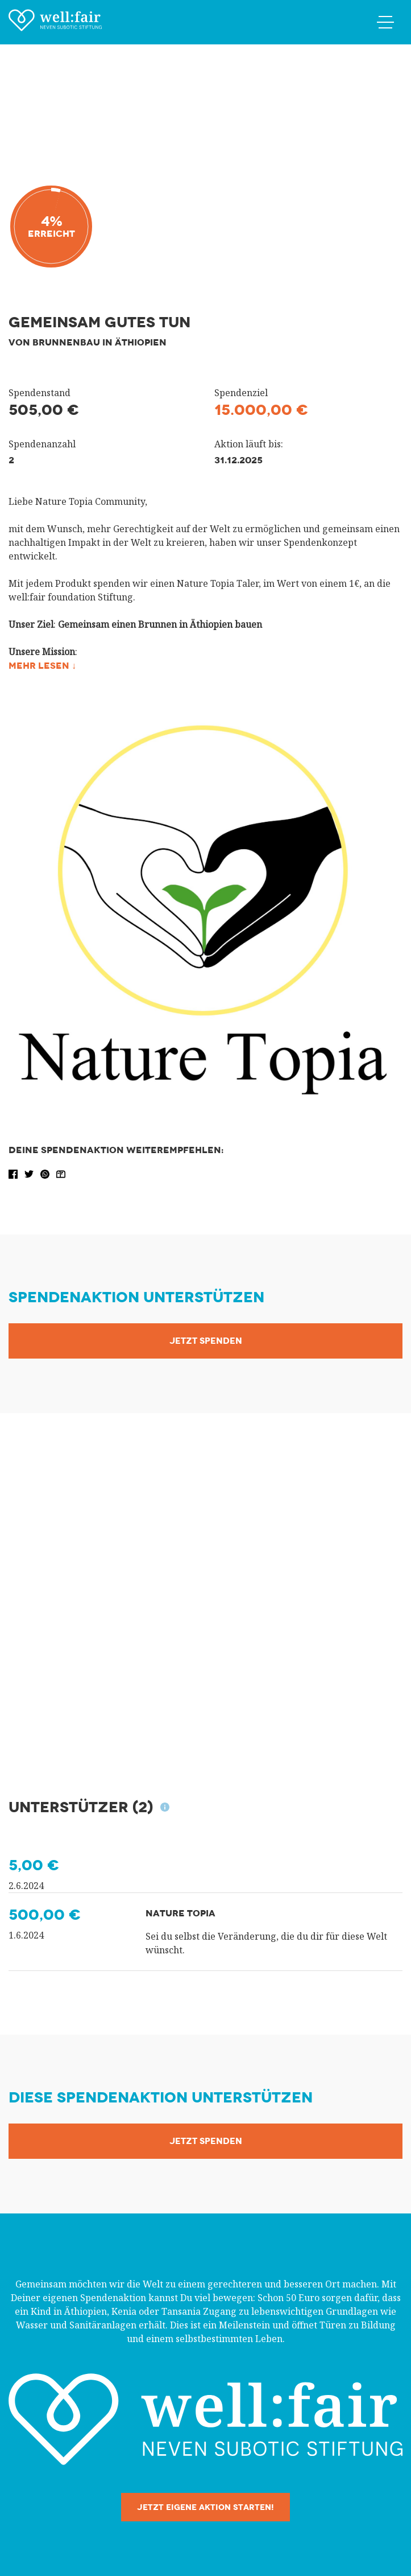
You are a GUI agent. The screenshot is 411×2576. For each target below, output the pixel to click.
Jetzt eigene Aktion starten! (205, 2507)
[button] (14, 1173)
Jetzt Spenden (205, 1341)
